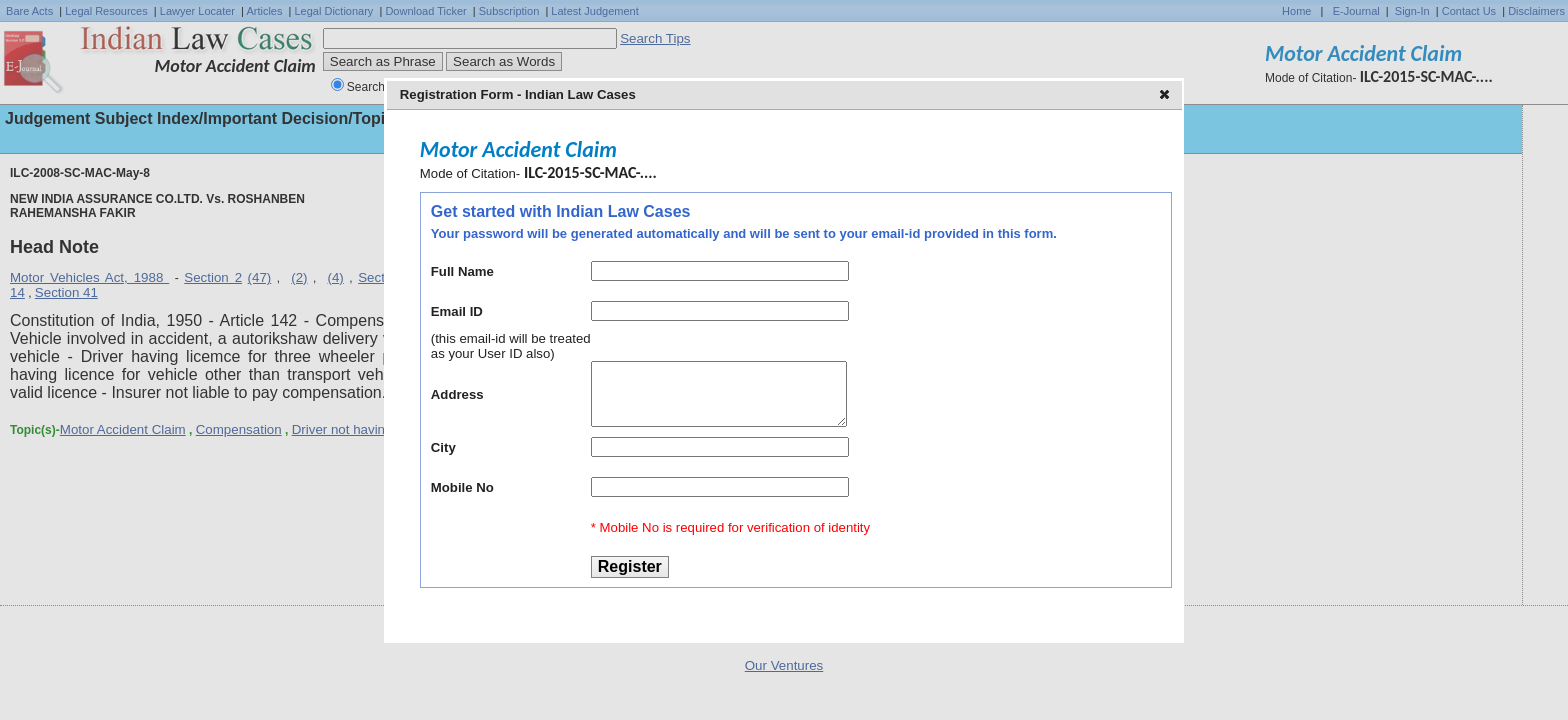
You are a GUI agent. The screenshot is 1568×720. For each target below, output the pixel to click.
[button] (1166, 96)
